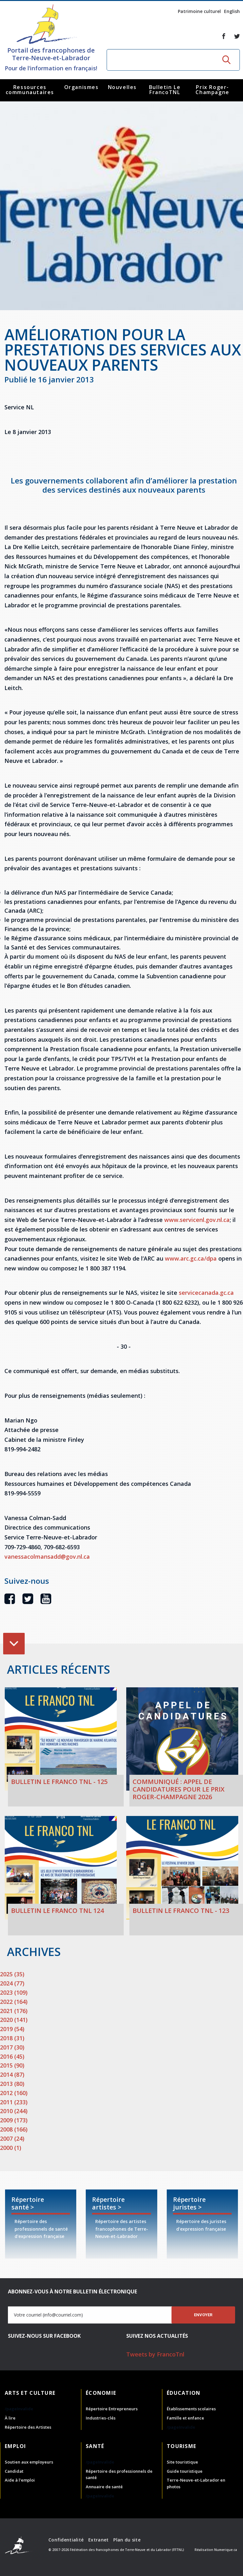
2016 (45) (12, 2056)
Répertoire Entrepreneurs (112, 2409)
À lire (10, 2418)
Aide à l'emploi (20, 2480)
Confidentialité (66, 2540)
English (232, 11)
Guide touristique (184, 2471)
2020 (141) (14, 2019)
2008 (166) (14, 2129)
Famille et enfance (185, 2418)
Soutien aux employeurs (29, 2462)
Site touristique (182, 2462)
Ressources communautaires (30, 90)
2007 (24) (12, 2138)
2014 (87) (12, 2074)
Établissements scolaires (191, 2409)
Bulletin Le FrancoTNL (165, 90)
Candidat (14, 2471)
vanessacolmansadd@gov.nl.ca (47, 1556)
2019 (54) (12, 2029)
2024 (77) (12, 1983)
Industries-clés (100, 2418)
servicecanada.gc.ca (206, 1292)
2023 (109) (14, 1992)
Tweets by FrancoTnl (155, 2354)
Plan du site (126, 2540)
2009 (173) (14, 2120)
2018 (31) (12, 2038)
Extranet (98, 2540)
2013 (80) (12, 2083)
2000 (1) (10, 2147)
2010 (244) (14, 2111)
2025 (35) (12, 1974)
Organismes (81, 87)
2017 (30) (12, 2047)
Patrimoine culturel (199, 11)
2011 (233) (14, 2102)
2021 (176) (14, 2011)
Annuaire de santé (104, 2487)
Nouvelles (122, 87)
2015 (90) (12, 2065)
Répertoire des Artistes (28, 2427)
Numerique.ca (225, 2549)
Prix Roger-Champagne (212, 90)
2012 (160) (14, 2093)
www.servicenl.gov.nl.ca (197, 1220)
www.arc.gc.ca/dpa (190, 1258)
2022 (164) (14, 2001)
